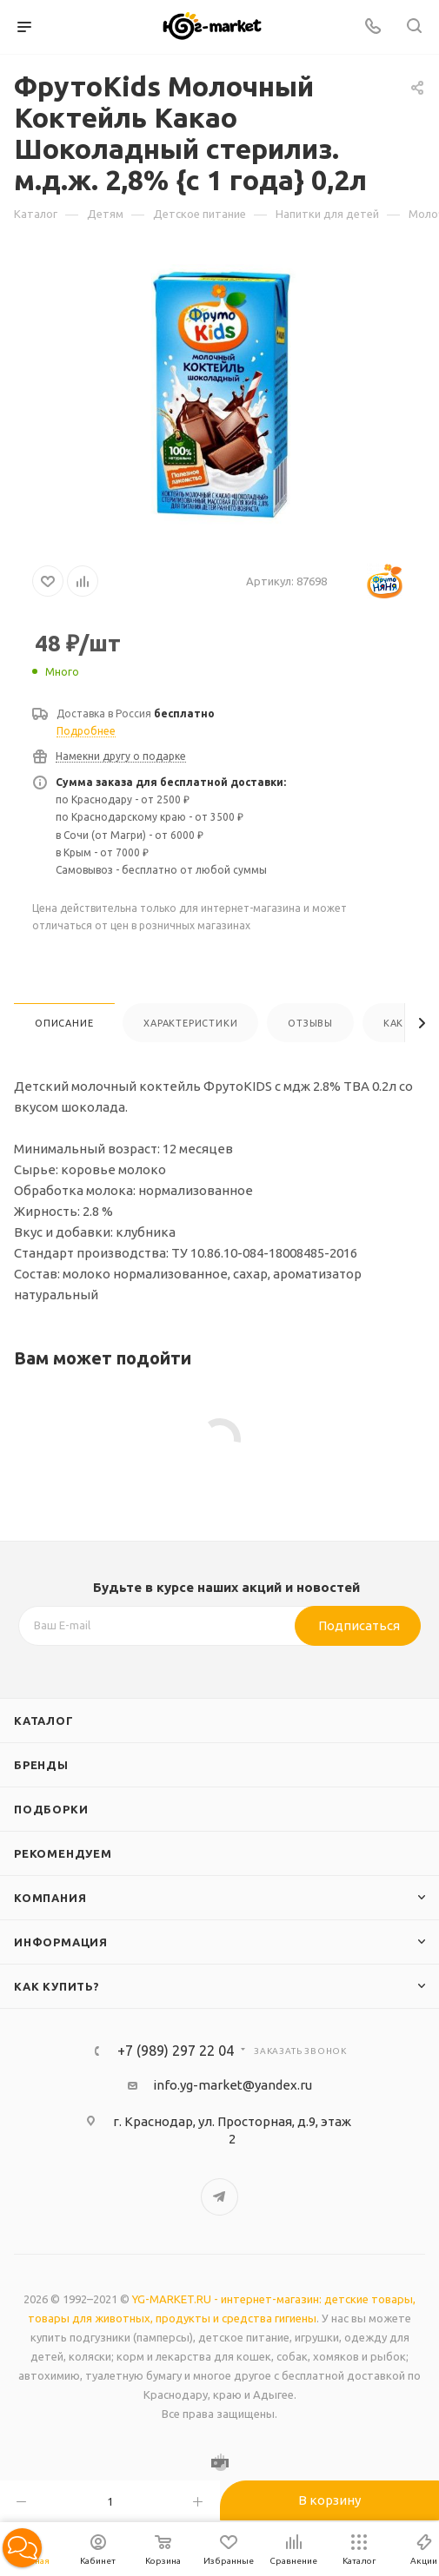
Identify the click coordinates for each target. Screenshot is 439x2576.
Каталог (44, 1720)
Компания (50, 1898)
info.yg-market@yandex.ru (232, 2084)
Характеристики (190, 1023)
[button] (22, 2547)
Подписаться (359, 1625)
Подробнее (86, 730)
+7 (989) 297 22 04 (175, 2050)
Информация (61, 1942)
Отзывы (310, 1023)
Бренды (41, 1765)
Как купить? (57, 1986)
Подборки (51, 1809)
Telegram (219, 2197)
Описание (64, 1023)
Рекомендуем (63, 1853)
